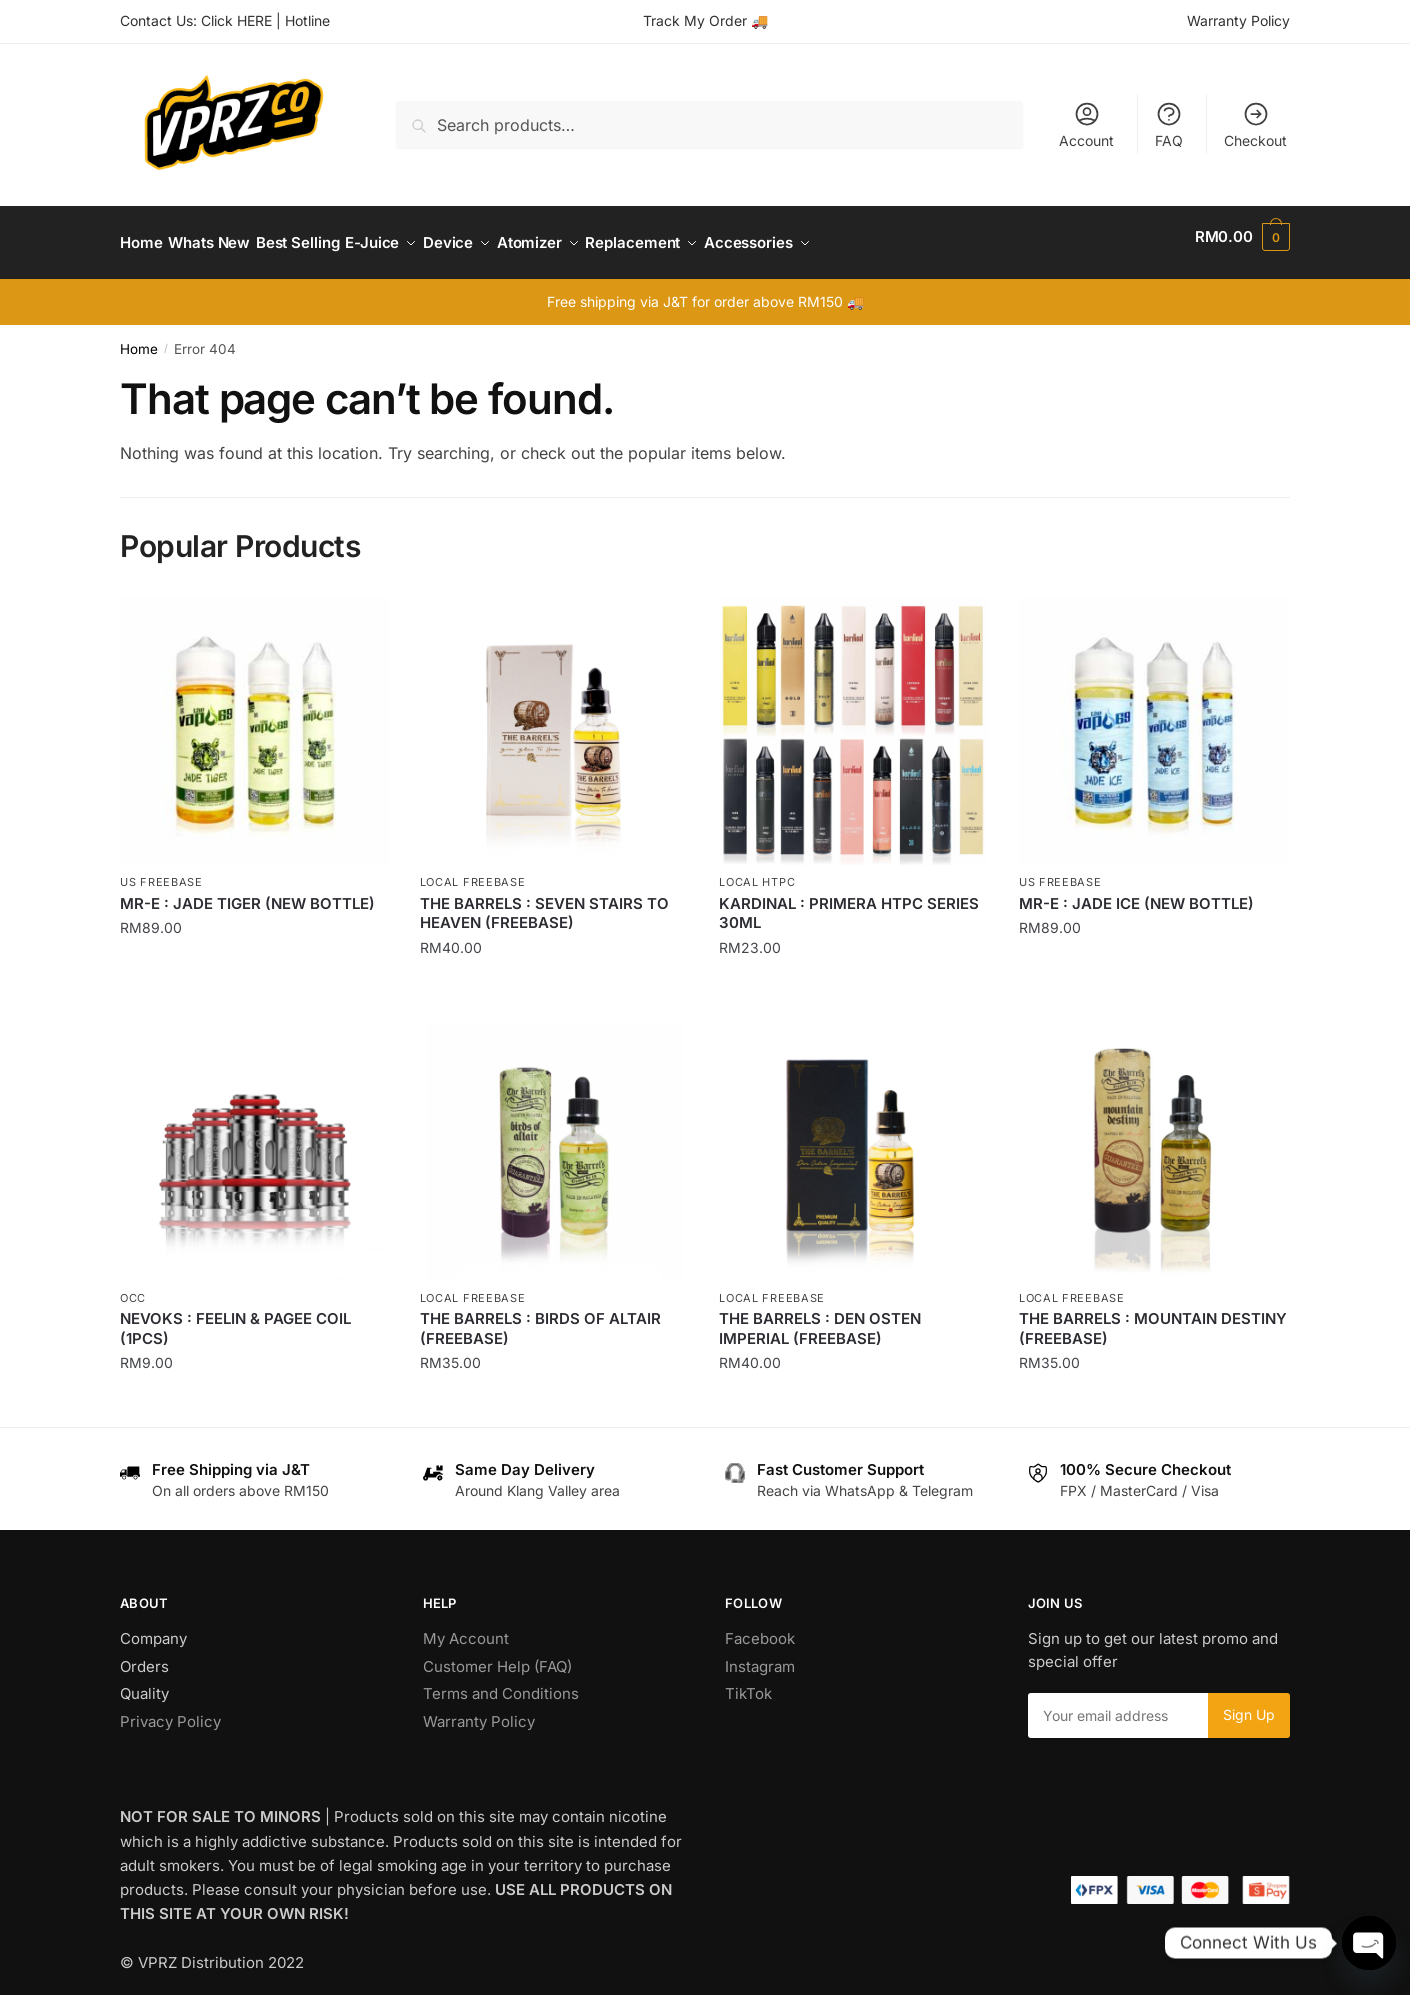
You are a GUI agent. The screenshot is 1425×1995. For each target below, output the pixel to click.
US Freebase (161, 870)
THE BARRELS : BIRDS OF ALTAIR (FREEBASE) (540, 1316)
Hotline (307, 20)
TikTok (748, 1681)
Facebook (760, 1626)
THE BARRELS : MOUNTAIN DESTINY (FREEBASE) (1153, 1316)
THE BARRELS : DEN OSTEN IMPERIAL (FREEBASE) (820, 1316)
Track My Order (695, 20)
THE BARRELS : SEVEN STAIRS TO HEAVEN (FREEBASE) (544, 901)
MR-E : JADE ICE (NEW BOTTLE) (1136, 891)
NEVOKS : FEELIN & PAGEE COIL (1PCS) (235, 1316)
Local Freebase (473, 870)
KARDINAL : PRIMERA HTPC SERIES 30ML (849, 901)
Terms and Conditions (501, 1681)
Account (1086, 124)
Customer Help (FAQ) (497, 1654)
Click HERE (236, 20)
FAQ (1169, 124)
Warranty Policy (1238, 20)
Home (139, 337)
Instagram (760, 1654)
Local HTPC (757, 870)
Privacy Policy (170, 1709)
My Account (466, 1626)
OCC (133, 1286)
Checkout (1255, 124)
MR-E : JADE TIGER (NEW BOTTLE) (247, 891)
